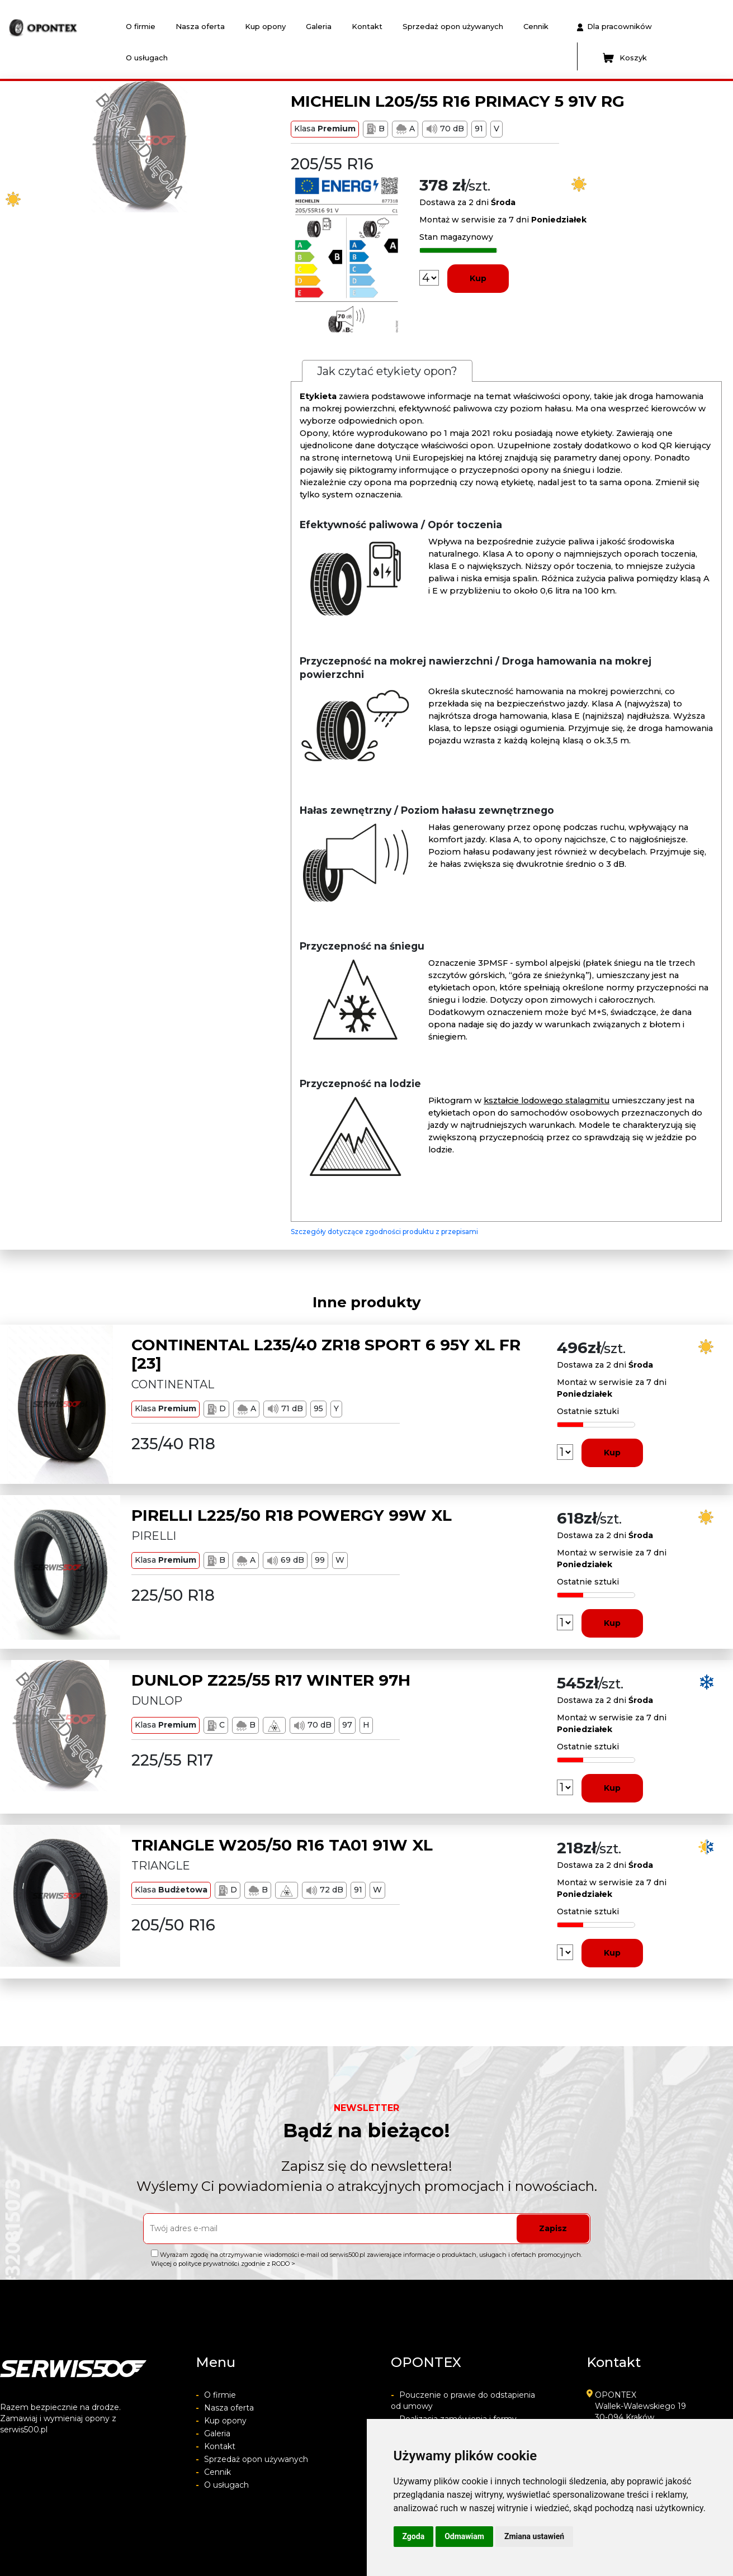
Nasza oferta (200, 26)
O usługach (147, 57)
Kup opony (265, 26)
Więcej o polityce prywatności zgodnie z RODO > (223, 2263)
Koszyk (625, 58)
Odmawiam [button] (464, 2536)
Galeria (319, 26)
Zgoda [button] (414, 2536)
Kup (478, 278)
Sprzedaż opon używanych (453, 26)
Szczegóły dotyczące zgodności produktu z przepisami (384, 1231)
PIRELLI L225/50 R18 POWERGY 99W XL (291, 1515)
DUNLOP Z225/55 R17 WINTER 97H (270, 1680)
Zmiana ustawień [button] (534, 2536)
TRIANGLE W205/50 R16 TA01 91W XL (282, 1844)
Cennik (535, 26)
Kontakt (367, 26)
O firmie (140, 26)
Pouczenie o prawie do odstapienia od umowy (463, 2400)
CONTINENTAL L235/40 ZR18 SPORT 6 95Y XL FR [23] (326, 1354)
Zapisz (553, 2228)
